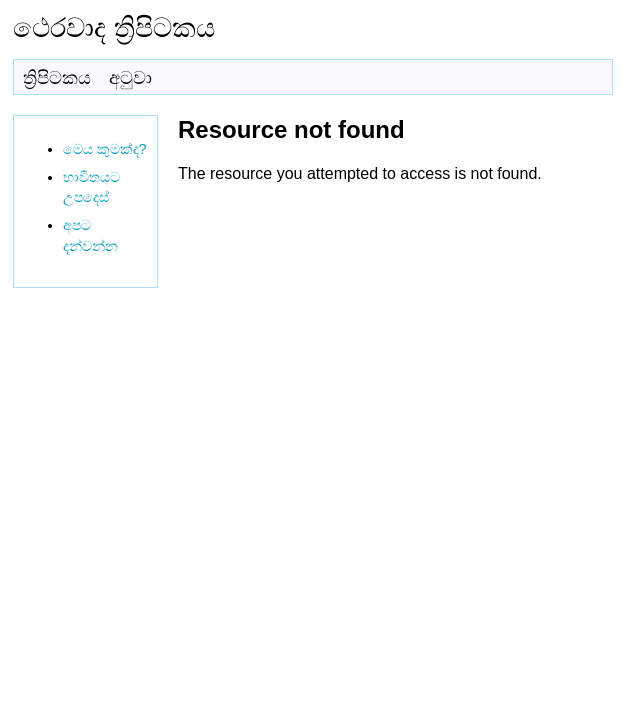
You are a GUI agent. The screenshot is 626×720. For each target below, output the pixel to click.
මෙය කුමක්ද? (105, 149)
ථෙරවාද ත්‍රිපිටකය (114, 27)
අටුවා (130, 78)
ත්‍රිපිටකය (57, 78)
